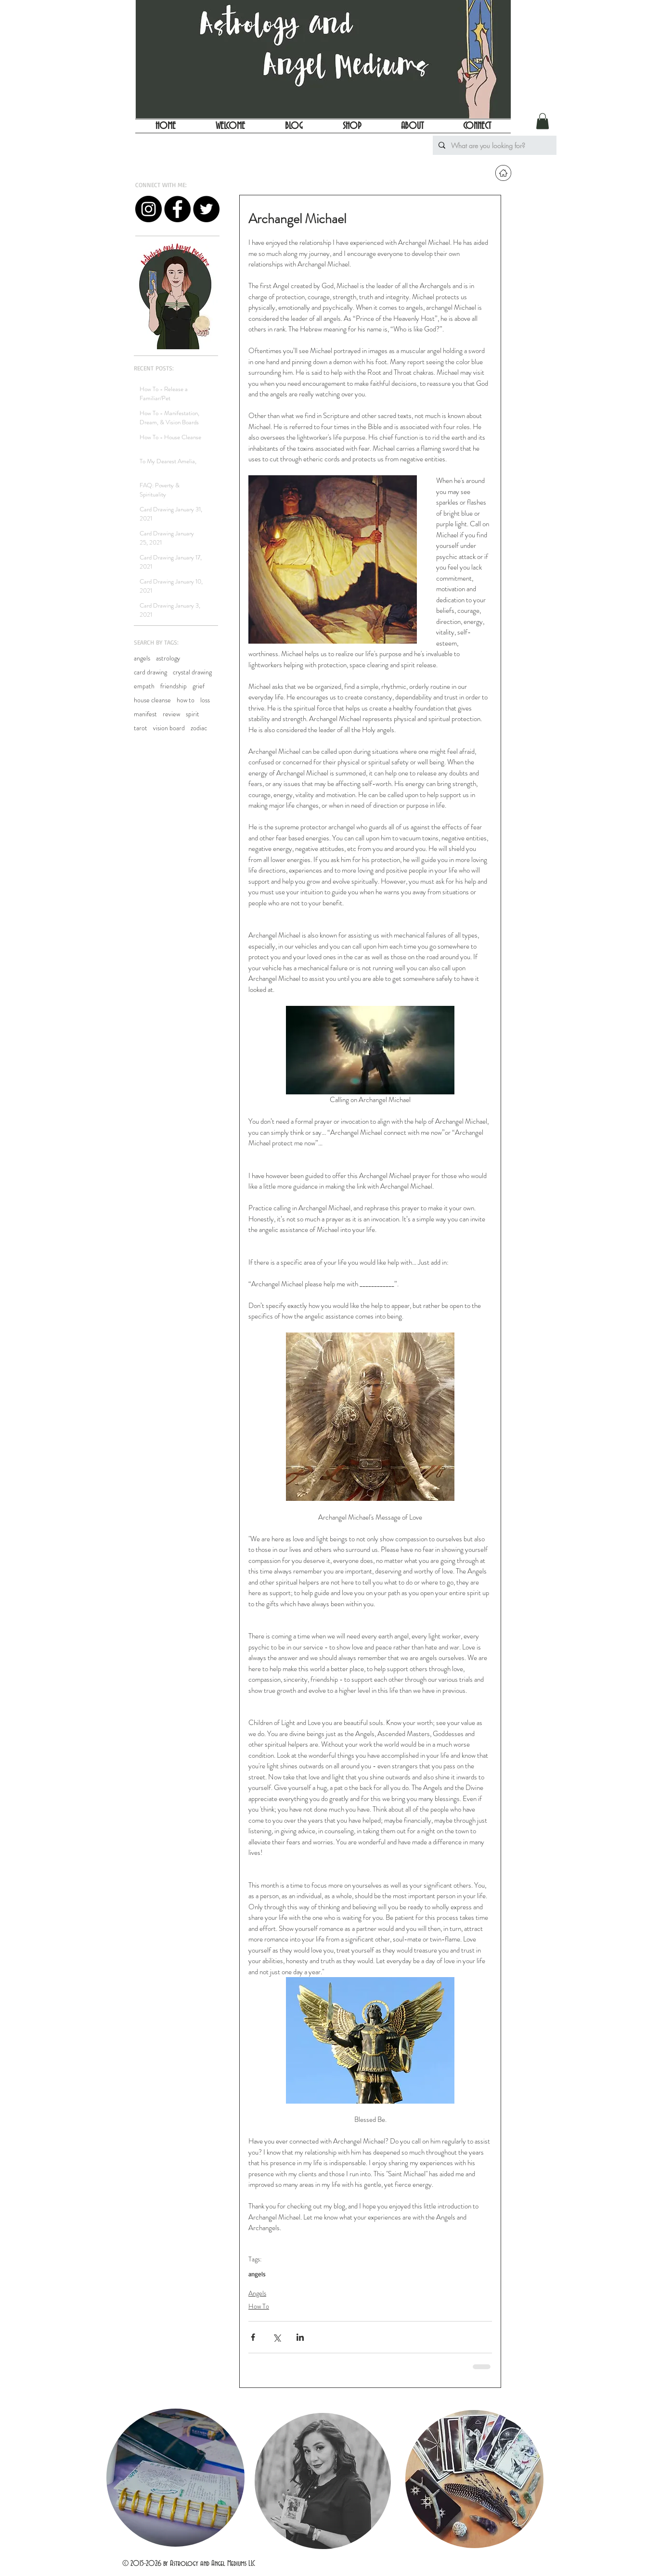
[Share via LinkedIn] (300, 2337)
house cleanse (152, 700)
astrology (168, 658)
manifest (145, 714)
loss (205, 700)
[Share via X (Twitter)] (276, 2337)
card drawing (150, 672)
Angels (257, 2293)
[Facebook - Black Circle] (177, 209)
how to (185, 700)
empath (144, 686)
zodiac (199, 728)
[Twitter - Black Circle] (206, 209)
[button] (542, 121)
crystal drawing (192, 672)
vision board (169, 728)
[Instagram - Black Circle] (148, 209)
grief (199, 686)
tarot (140, 728)
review (171, 714)
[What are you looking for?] (493, 145)
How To (258, 2306)
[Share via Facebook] (253, 2337)
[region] (174, 2479)
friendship (173, 686)
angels (142, 658)
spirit (192, 714)
